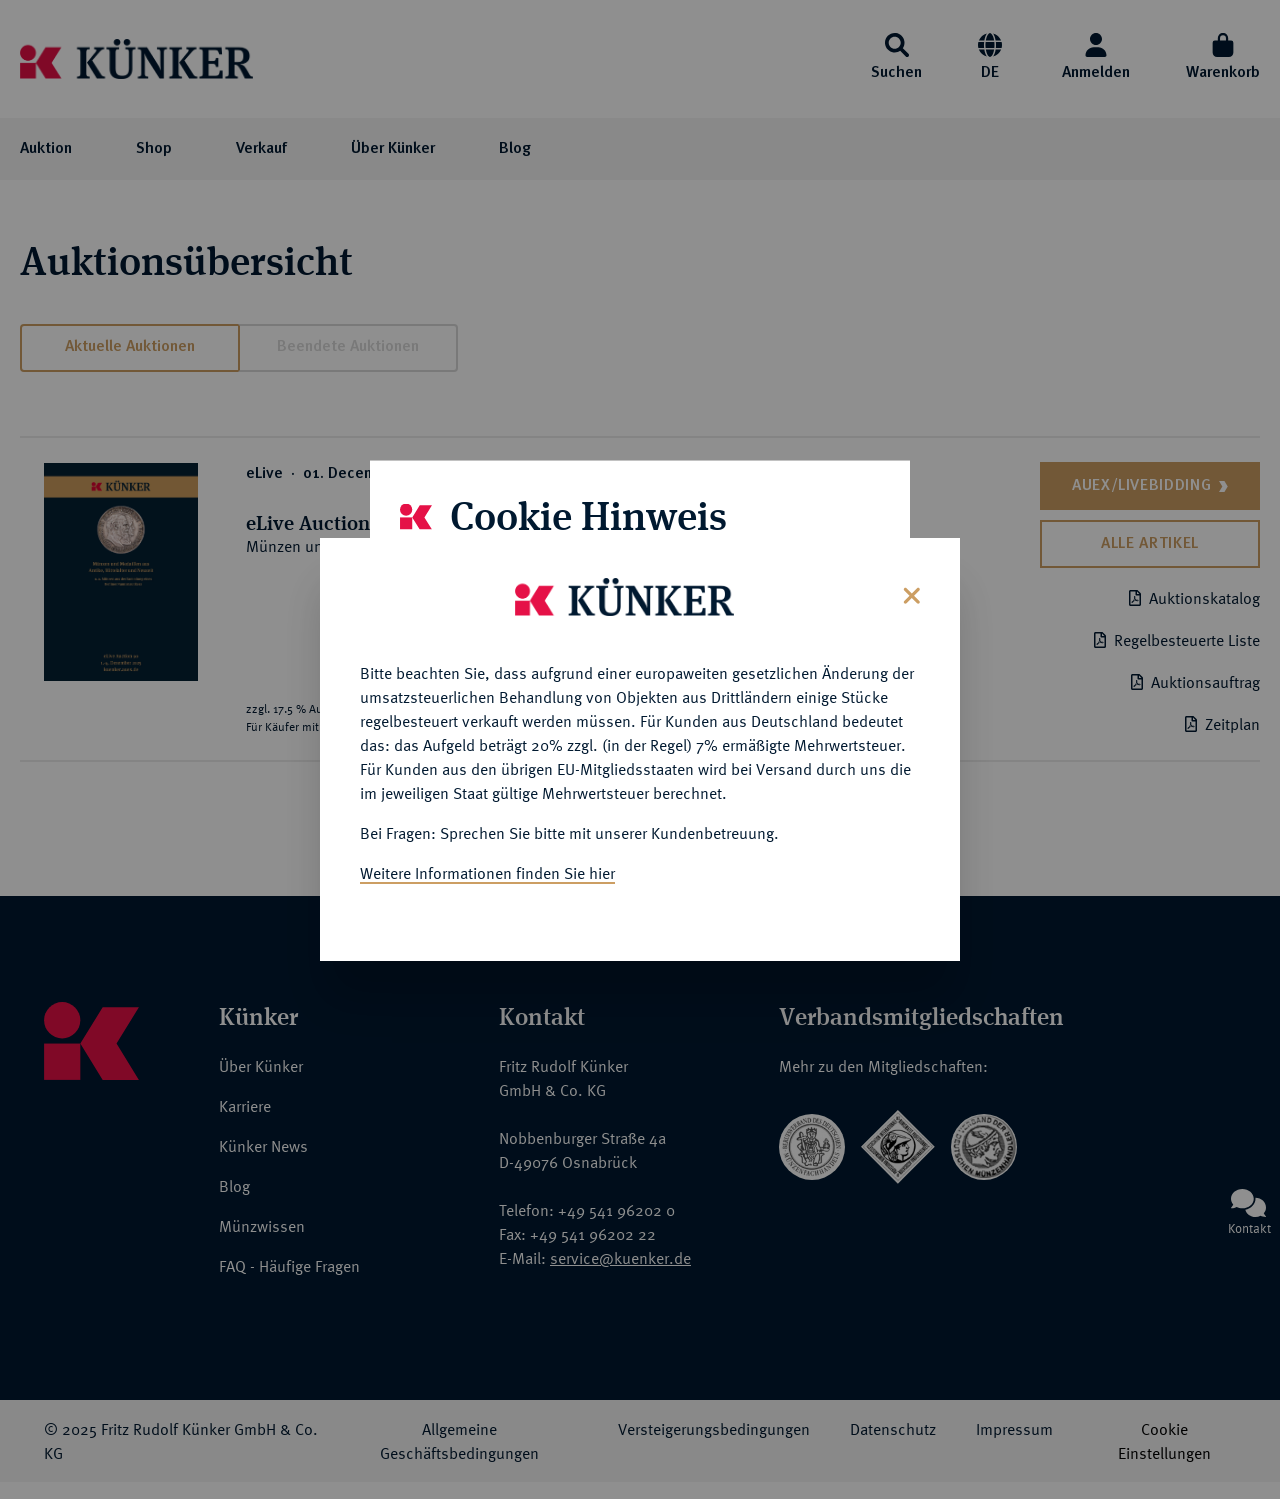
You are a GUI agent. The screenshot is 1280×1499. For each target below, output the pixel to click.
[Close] (909, 591)
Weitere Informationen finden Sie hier (487, 871)
